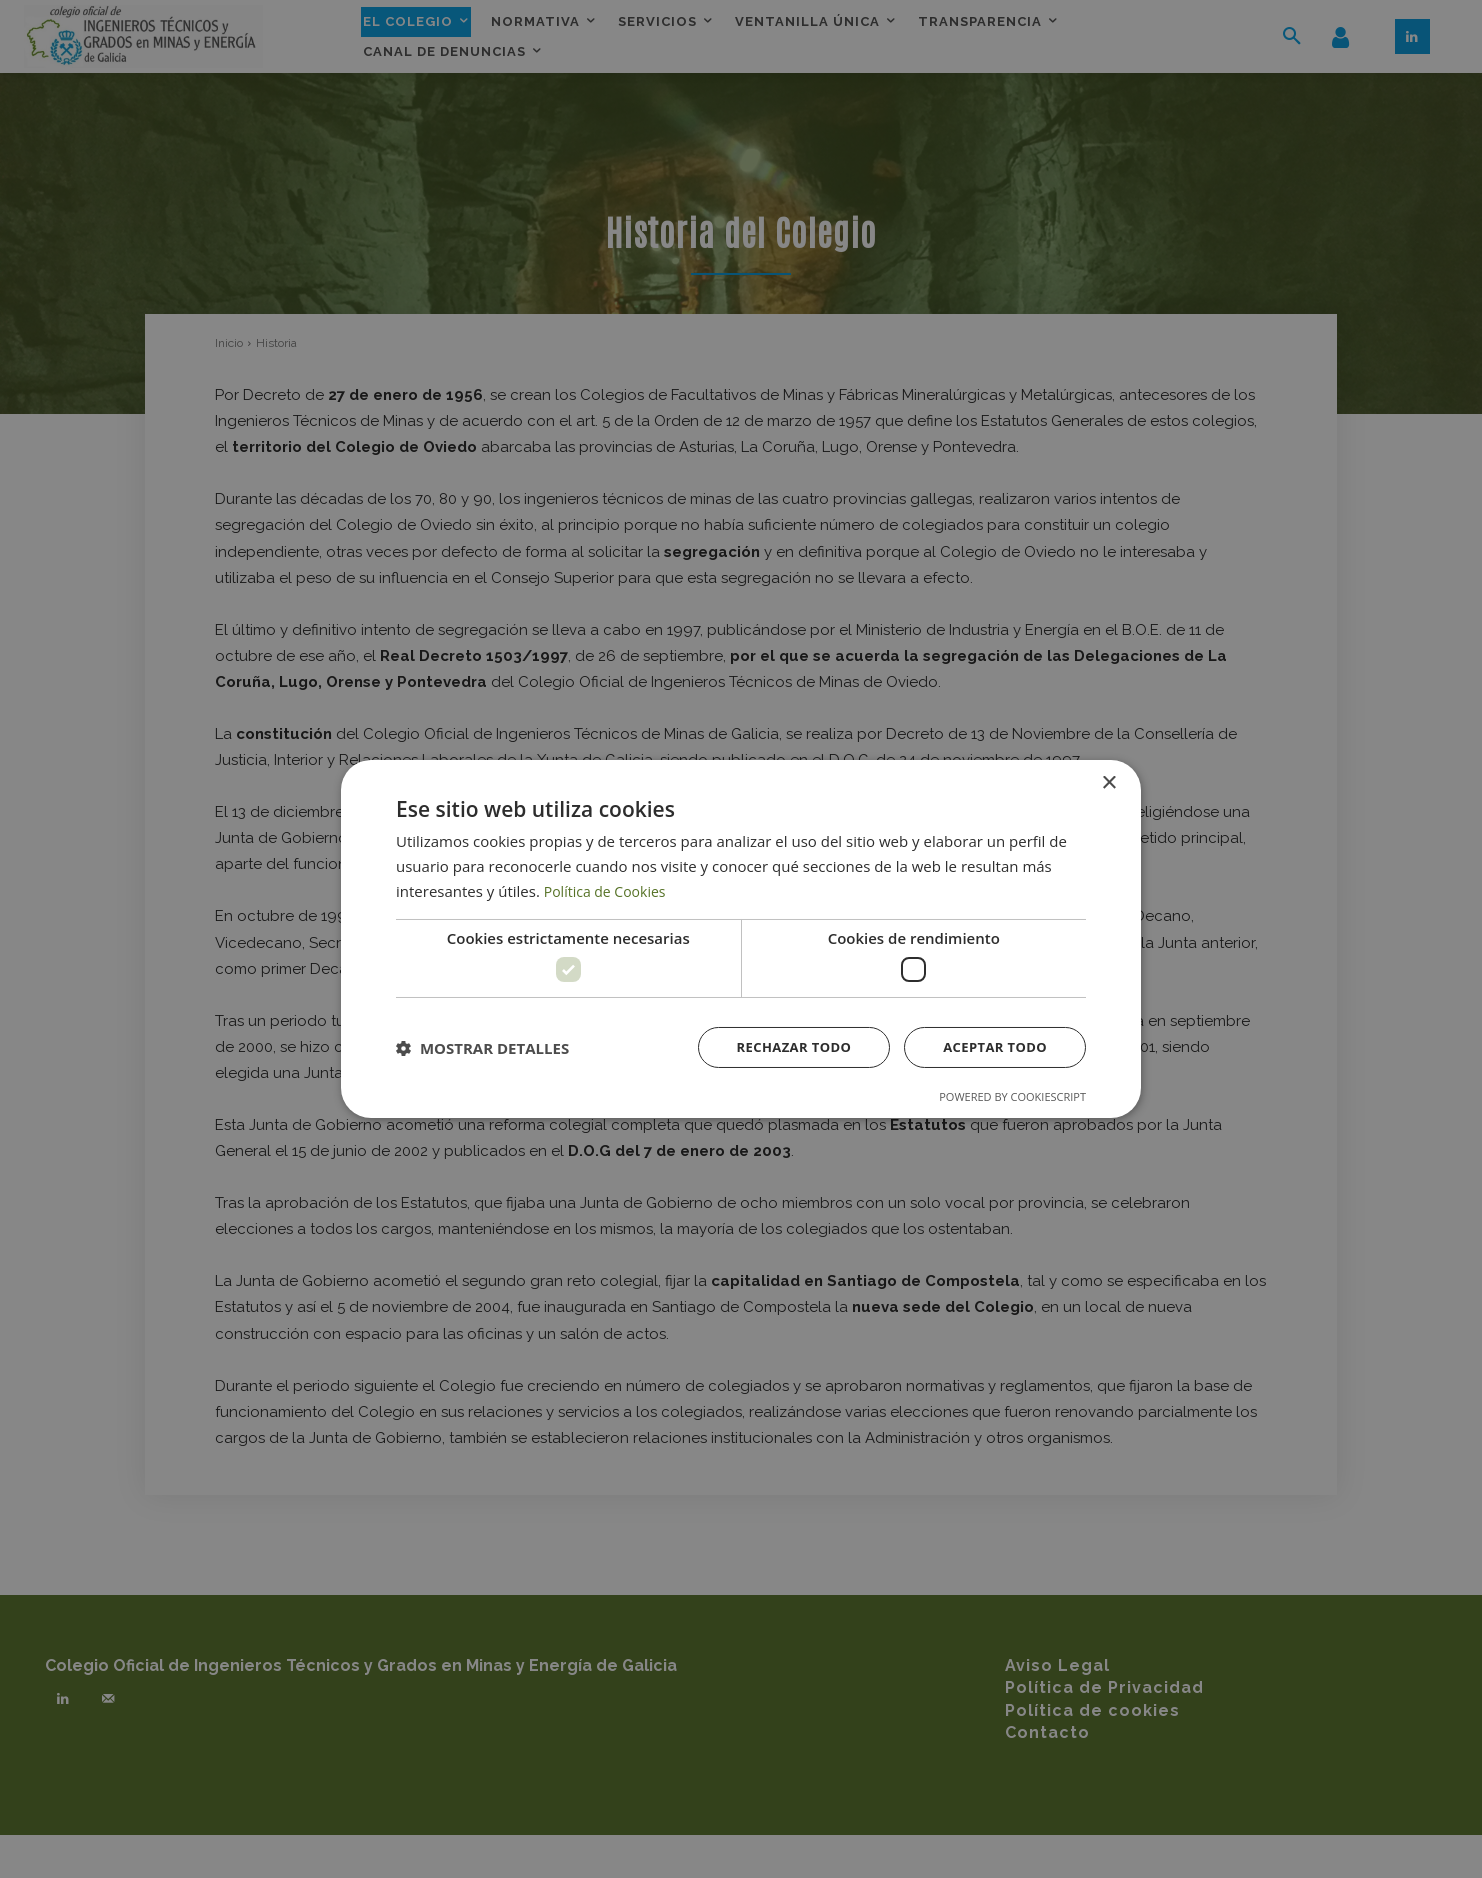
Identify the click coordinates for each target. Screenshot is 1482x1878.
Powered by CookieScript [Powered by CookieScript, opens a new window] (1012, 1098)
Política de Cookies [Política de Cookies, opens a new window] (609, 889)
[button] (482, 1048)
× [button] (1108, 781)
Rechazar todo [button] (782, 1047)
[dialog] (741, 938)
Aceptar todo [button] (991, 1047)
